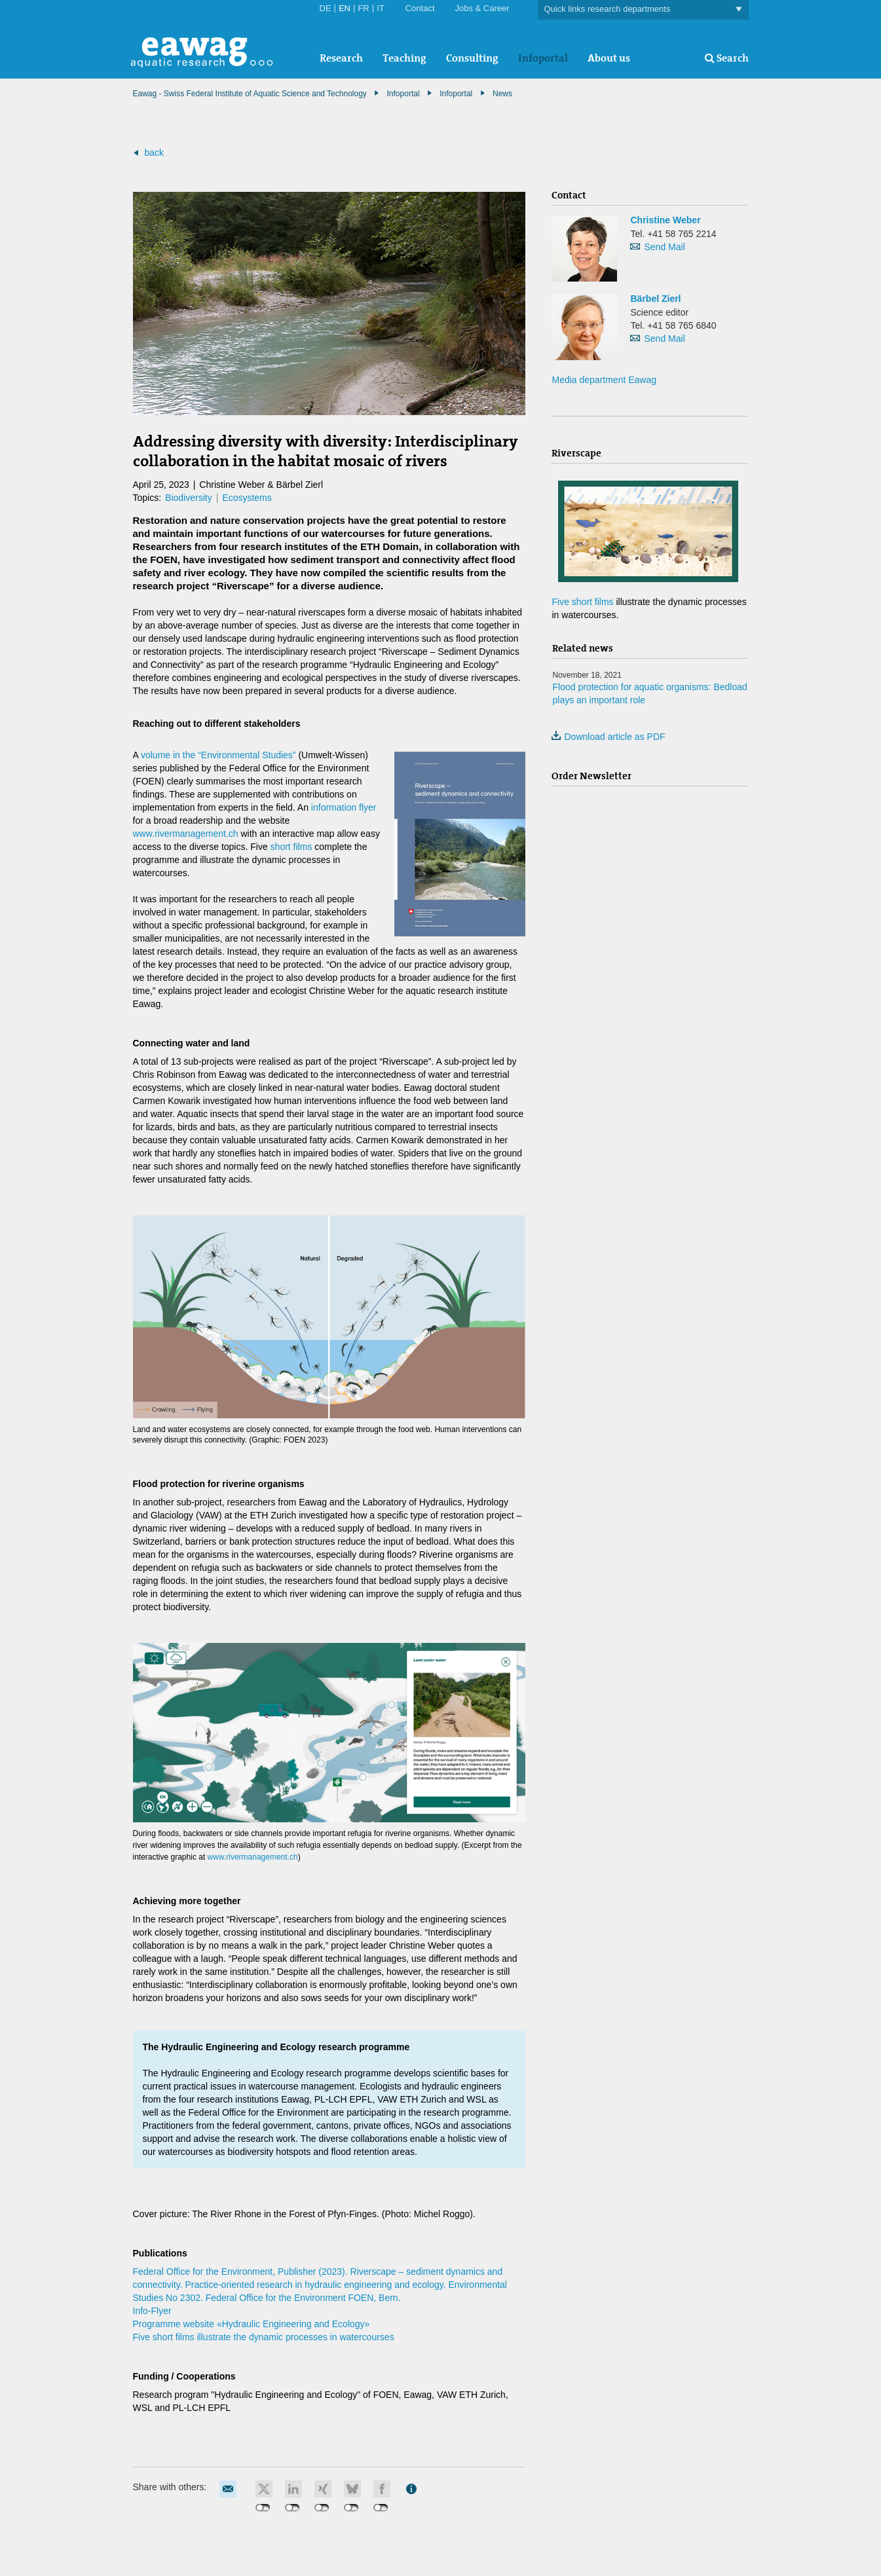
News (502, 93)
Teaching (404, 58)
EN (344, 8)
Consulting (472, 58)
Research (341, 58)
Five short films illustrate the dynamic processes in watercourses (263, 2337)
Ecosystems (246, 497)
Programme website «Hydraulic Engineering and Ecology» (251, 2324)
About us (609, 58)
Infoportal (543, 58)
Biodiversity (188, 497)
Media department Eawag (604, 380)
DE (325, 8)
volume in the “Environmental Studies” (218, 755)
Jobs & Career (482, 8)
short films (291, 846)
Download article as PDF (608, 736)
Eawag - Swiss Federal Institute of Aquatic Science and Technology (250, 93)
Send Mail (664, 247)
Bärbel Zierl (655, 298)
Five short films (582, 602)
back (154, 152)
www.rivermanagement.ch (185, 833)
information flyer (344, 807)
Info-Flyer (152, 2311)
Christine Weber (665, 220)
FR (363, 8)
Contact (420, 8)
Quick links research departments (643, 9)
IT (380, 8)
